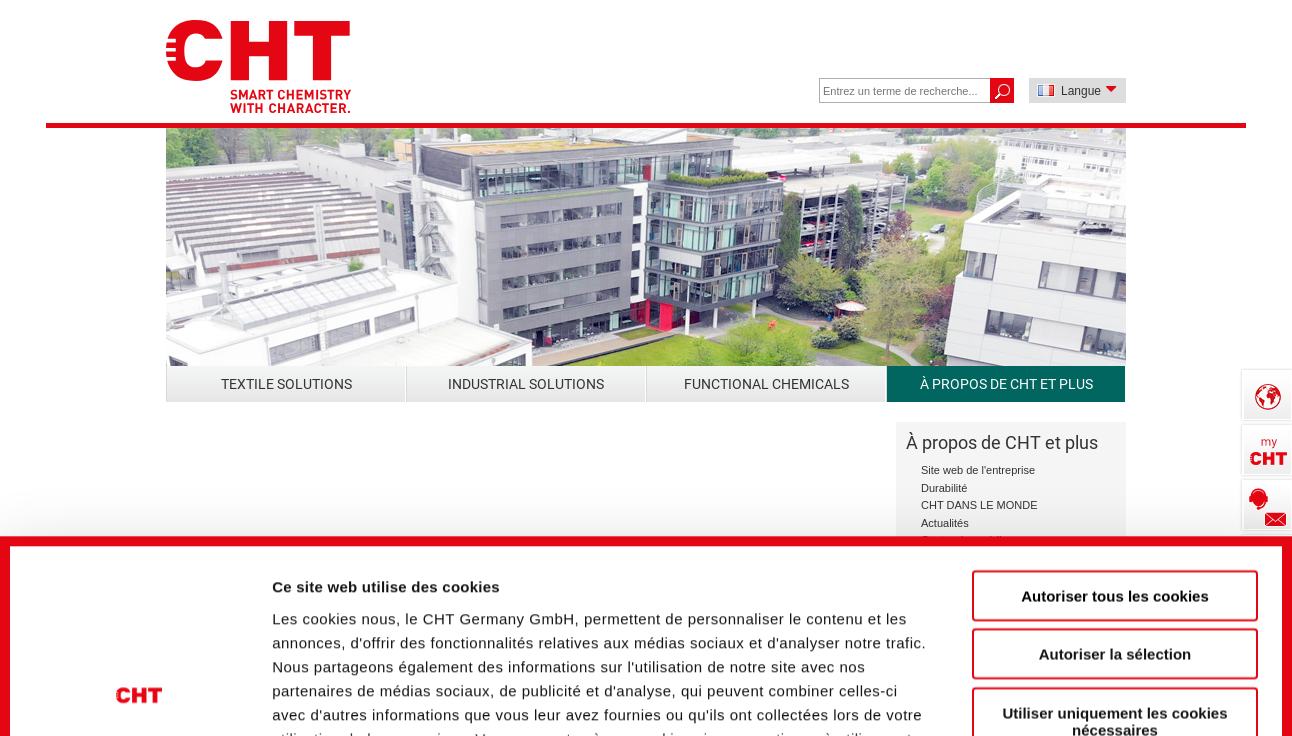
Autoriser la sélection (1115, 475)
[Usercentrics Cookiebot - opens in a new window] (139, 687)
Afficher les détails (1111, 686)
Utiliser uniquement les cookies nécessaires (1114, 543)
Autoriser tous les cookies (1115, 417)
